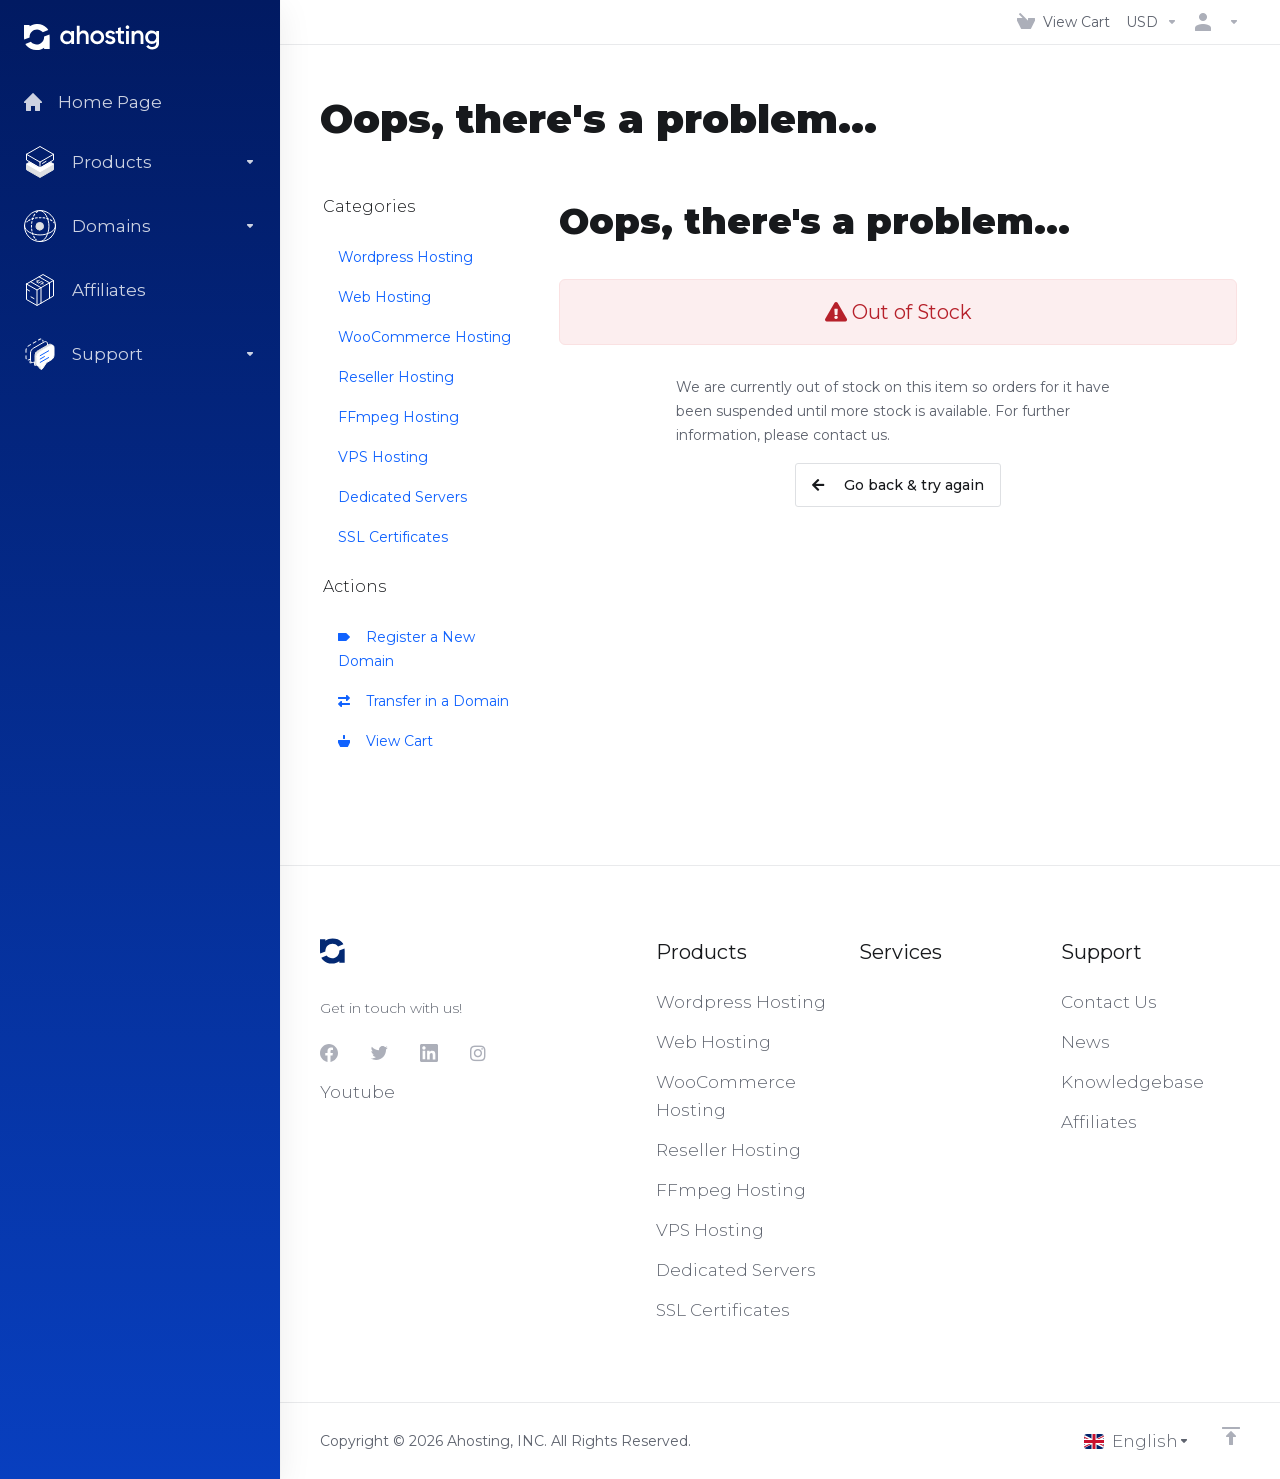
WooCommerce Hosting (424, 337)
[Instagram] (479, 1053)
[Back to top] (1231, 1436)
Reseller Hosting (396, 377)
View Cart (385, 741)
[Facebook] (329, 1053)
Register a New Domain (406, 649)
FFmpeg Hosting (398, 417)
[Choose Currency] (1152, 22)
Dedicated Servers (402, 497)
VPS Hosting (383, 457)
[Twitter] (379, 1053)
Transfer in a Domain (423, 701)
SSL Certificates (393, 537)
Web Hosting (384, 297)
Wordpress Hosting (405, 257)
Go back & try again (898, 485)
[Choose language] (1137, 1441)
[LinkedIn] (429, 1053)
